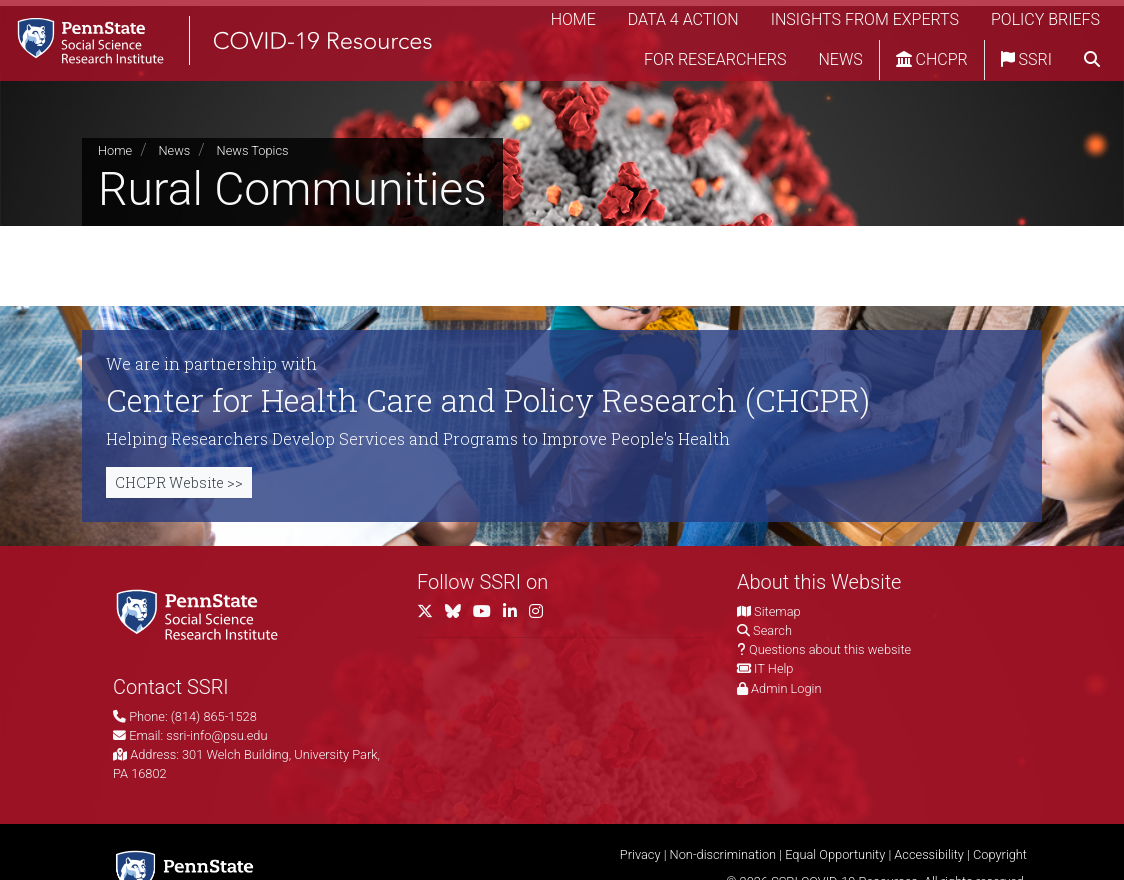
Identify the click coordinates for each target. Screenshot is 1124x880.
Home (573, 24)
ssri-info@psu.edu (216, 735)
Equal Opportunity (835, 854)
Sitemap (777, 611)
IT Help (773, 668)
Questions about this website (830, 649)
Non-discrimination (723, 854)
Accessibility (929, 854)
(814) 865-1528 (214, 716)
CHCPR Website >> (179, 482)
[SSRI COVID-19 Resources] (240, 44)
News (840, 64)
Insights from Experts (865, 24)
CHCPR (932, 64)
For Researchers (715, 64)
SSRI (1026, 64)
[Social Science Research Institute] (201, 613)
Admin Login (786, 688)
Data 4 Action (683, 24)
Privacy (640, 854)
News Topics (253, 150)
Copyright (1000, 854)
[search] (1092, 65)
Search (772, 630)
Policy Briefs (1045, 24)
